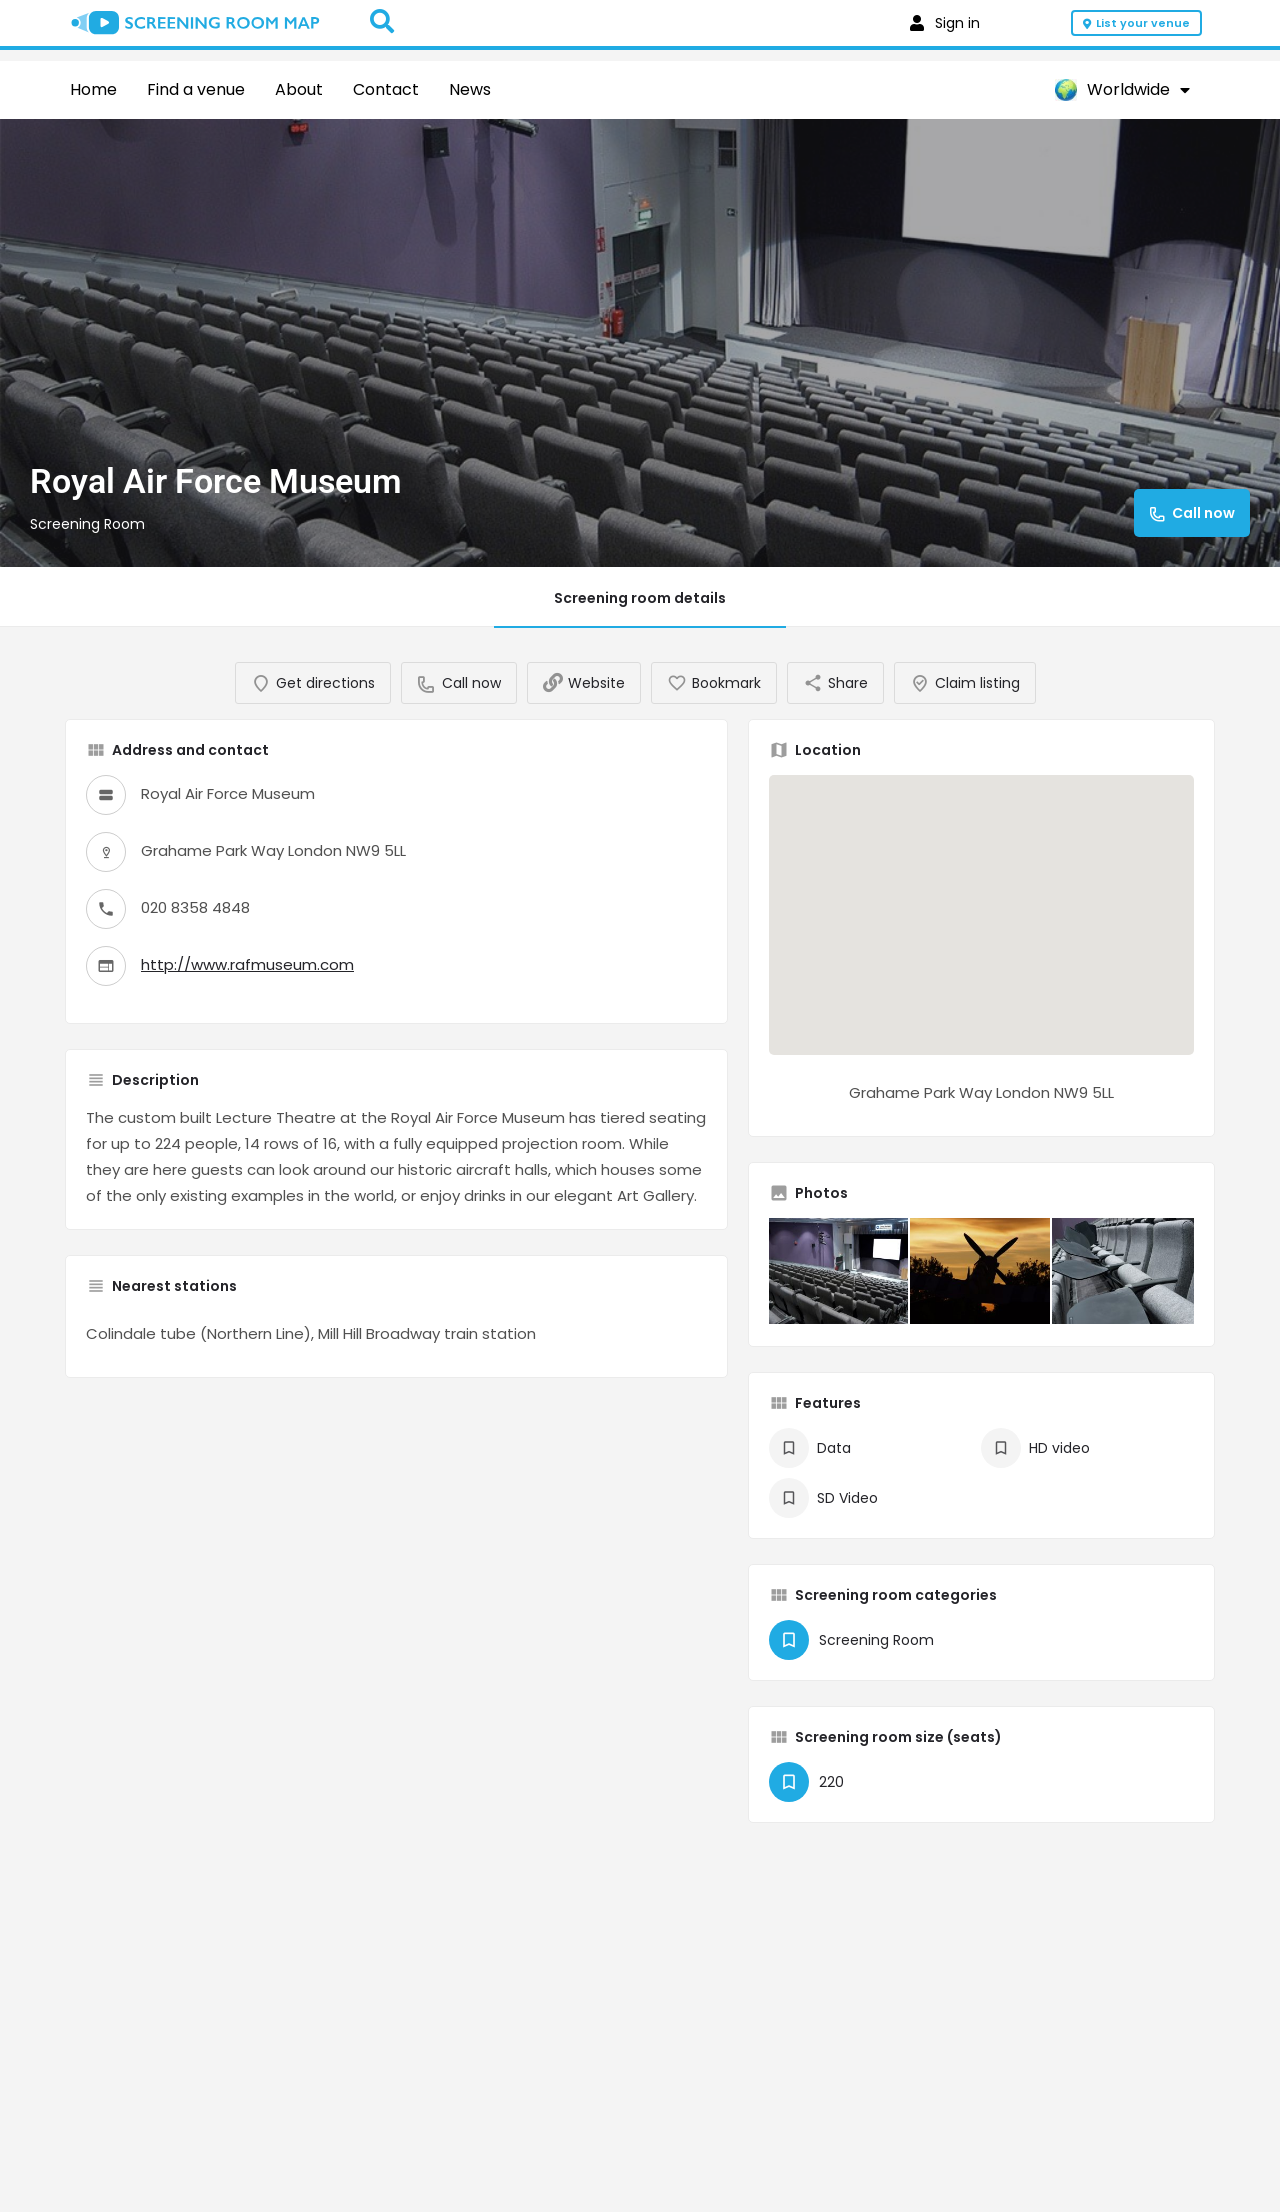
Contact (386, 89)
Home (93, 89)
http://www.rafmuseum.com (247, 984)
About (299, 89)
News (470, 89)
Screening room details (640, 598)
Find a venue (196, 89)
